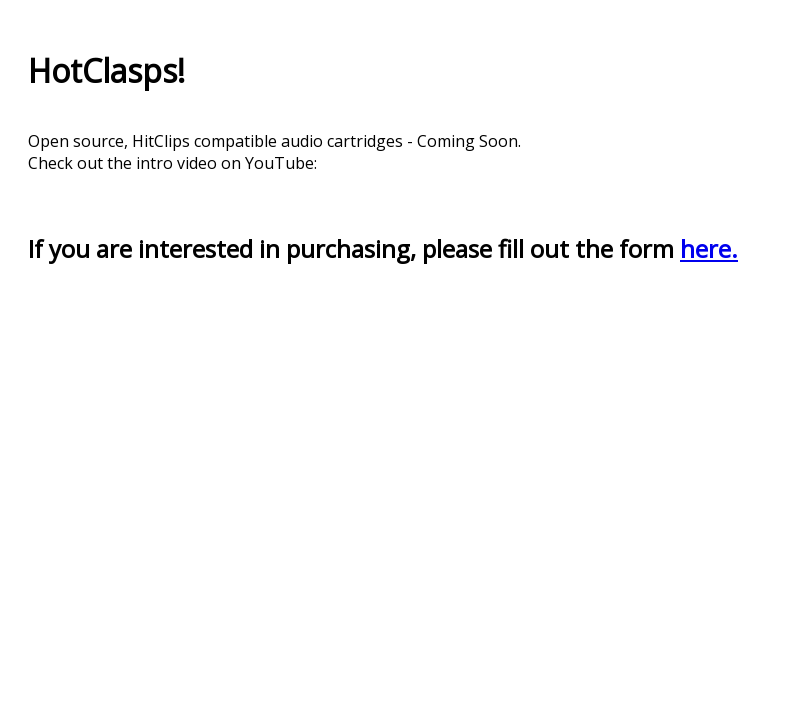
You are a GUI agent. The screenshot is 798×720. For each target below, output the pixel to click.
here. (709, 248)
